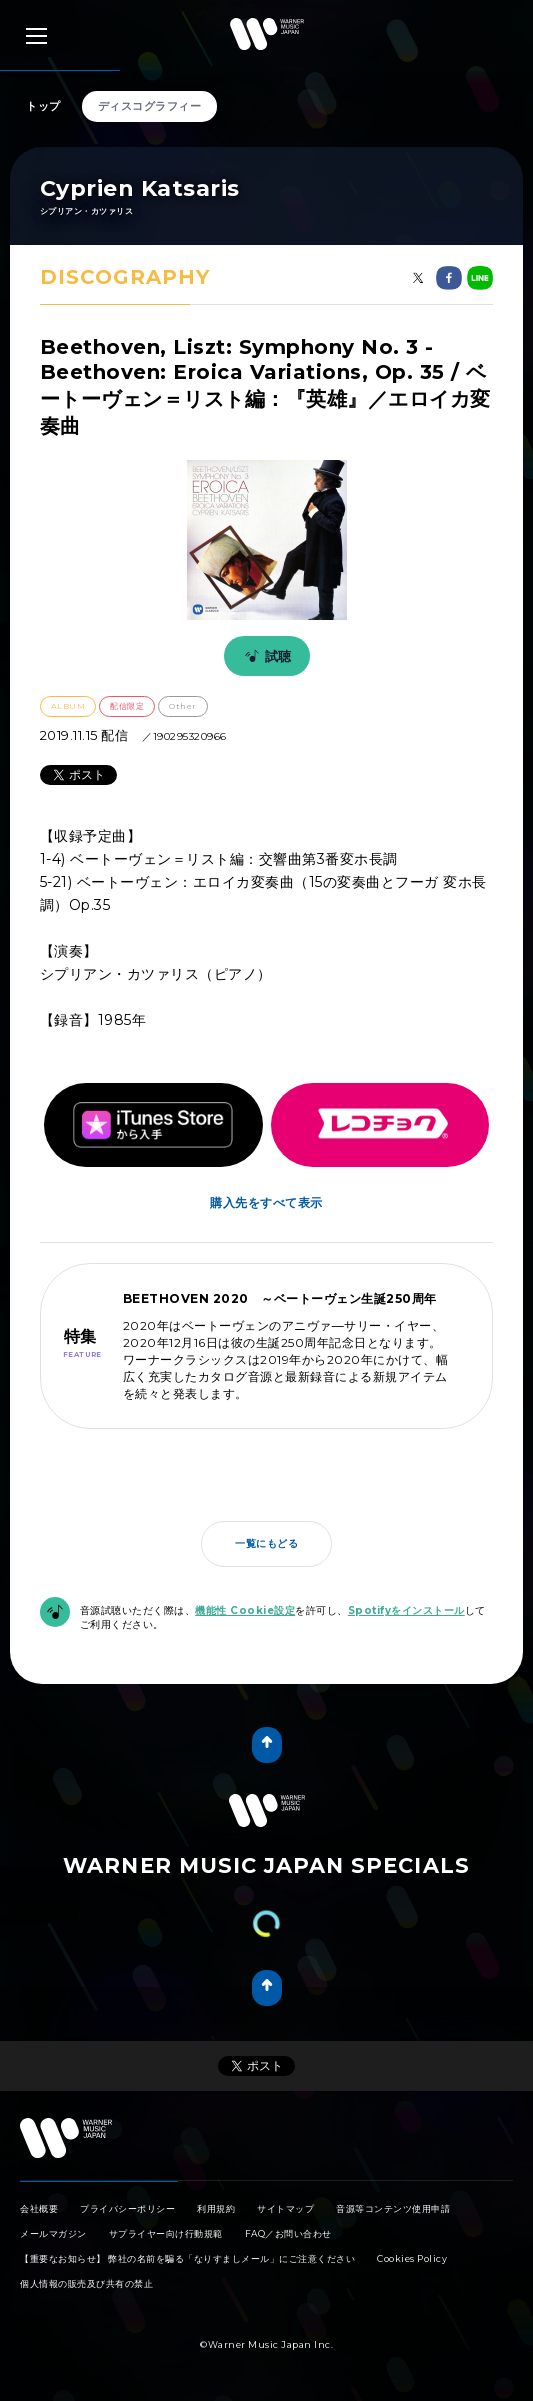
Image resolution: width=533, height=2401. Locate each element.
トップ (43, 106)
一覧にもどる (266, 1543)
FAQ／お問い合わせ (288, 2233)
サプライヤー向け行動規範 (166, 2233)
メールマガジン (53, 2233)
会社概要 (39, 2208)
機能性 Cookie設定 (245, 1610)
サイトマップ (285, 2208)
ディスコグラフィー (150, 106)
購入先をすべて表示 (266, 1202)
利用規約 (216, 2208)
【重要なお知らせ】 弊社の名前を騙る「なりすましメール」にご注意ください (187, 2258)
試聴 (265, 656)
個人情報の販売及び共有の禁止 (86, 2283)
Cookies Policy (412, 2258)
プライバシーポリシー (127, 2208)
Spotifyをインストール (406, 1610)
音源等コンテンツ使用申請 (393, 2208)
